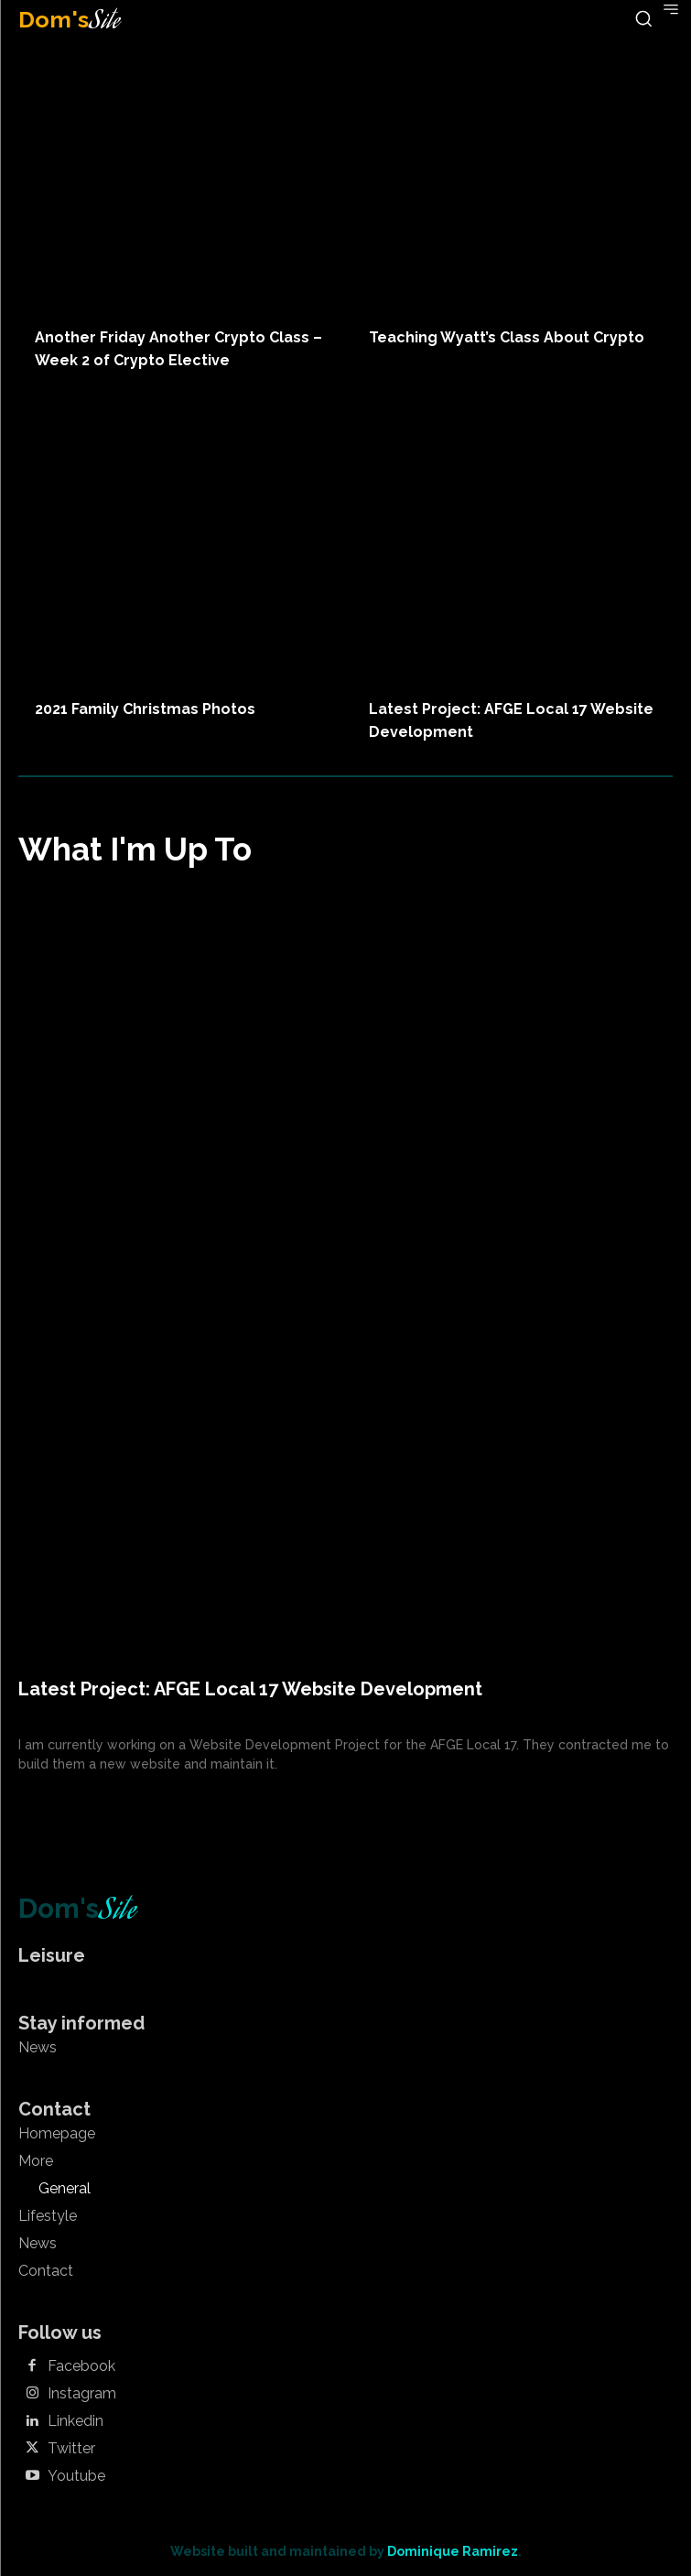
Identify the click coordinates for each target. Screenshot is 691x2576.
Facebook (81, 2366)
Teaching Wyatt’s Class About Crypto (506, 337)
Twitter (71, 2448)
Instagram (82, 2394)
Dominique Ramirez (452, 2551)
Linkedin (75, 2421)
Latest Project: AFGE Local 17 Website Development (250, 1689)
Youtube (76, 2476)
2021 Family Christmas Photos (145, 709)
